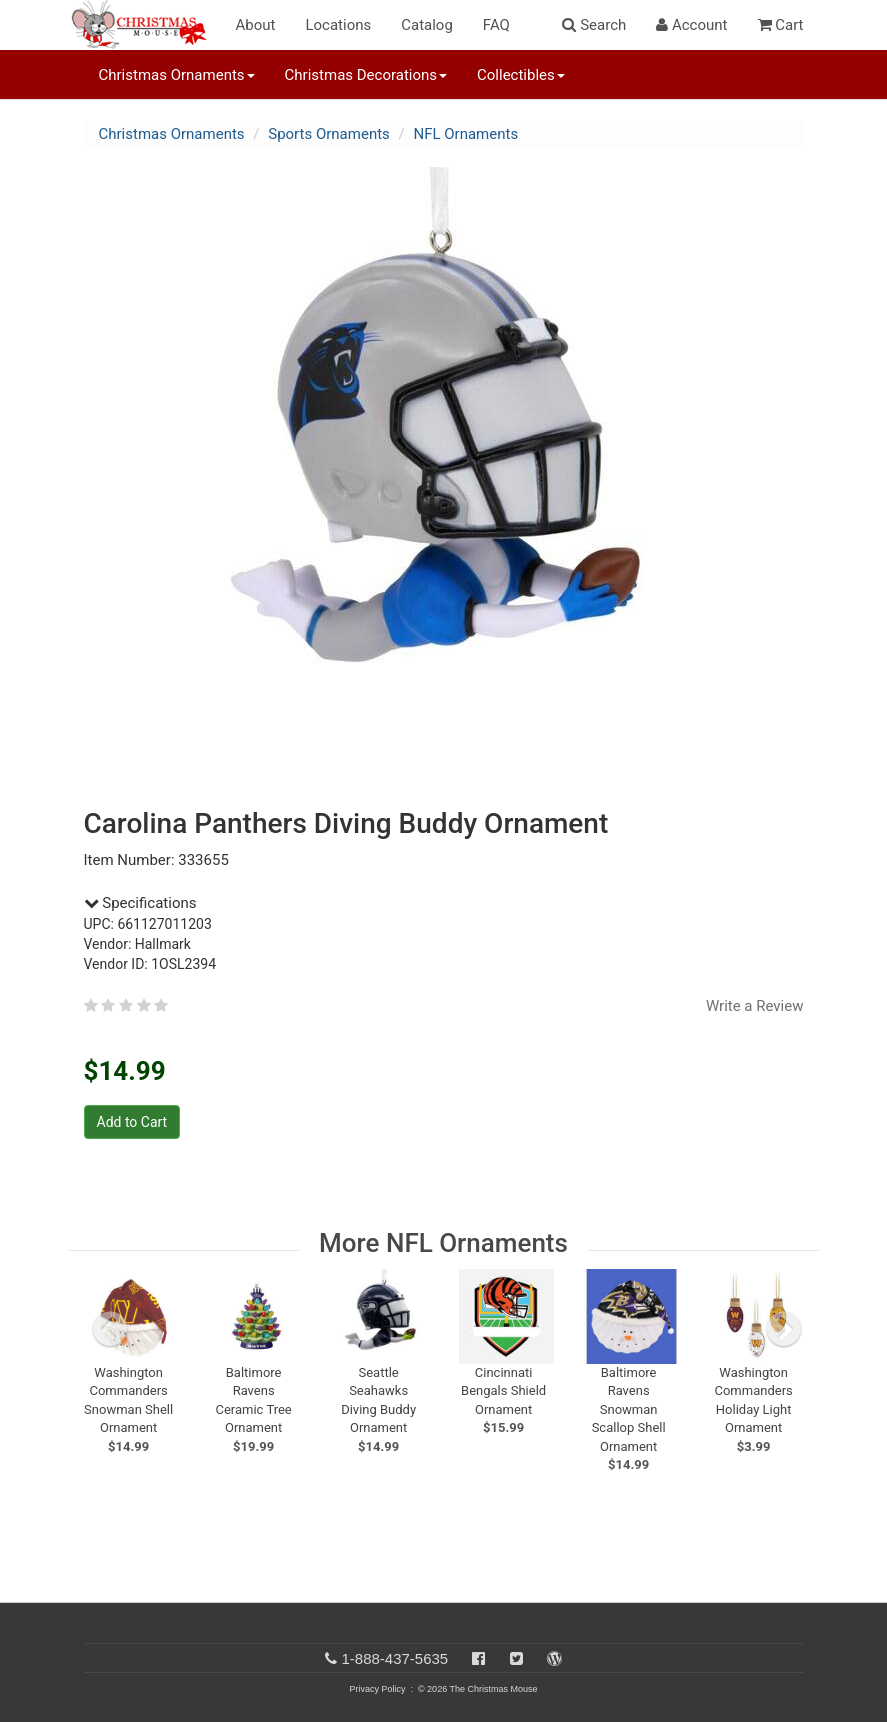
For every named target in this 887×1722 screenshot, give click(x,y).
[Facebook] (478, 1658)
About (256, 25)
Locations (338, 25)
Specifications (140, 903)
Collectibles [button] (521, 75)
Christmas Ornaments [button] (177, 75)
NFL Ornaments (465, 134)
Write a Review (755, 1006)
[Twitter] (516, 1658)
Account (691, 25)
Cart (781, 25)
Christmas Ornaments (172, 134)
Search (594, 25)
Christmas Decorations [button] (366, 75)
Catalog (427, 25)
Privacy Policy (377, 1689)
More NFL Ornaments (443, 1243)
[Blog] (554, 1658)
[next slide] (784, 1329)
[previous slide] (110, 1329)
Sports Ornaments (329, 134)
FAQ (496, 25)
